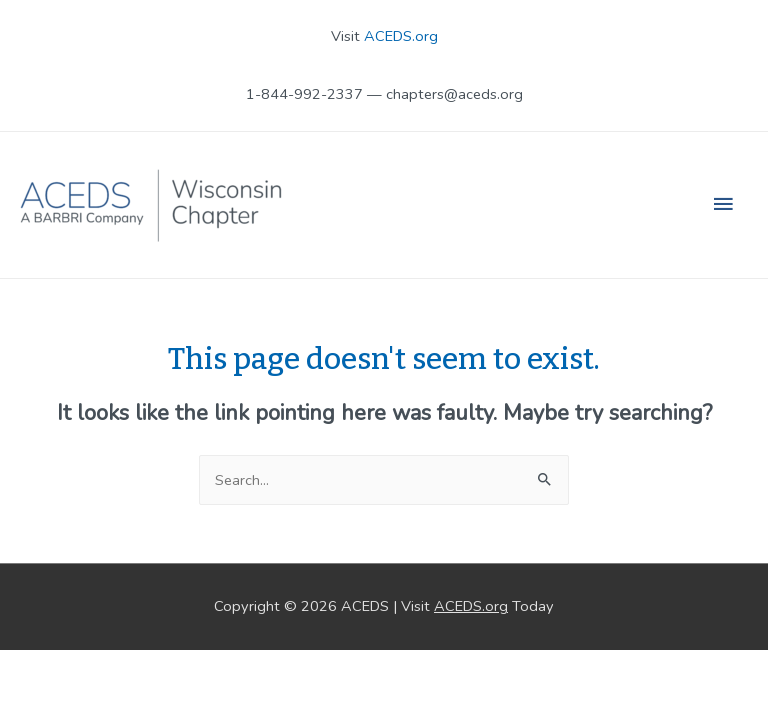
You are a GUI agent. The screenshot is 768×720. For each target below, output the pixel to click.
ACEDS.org (401, 36)
